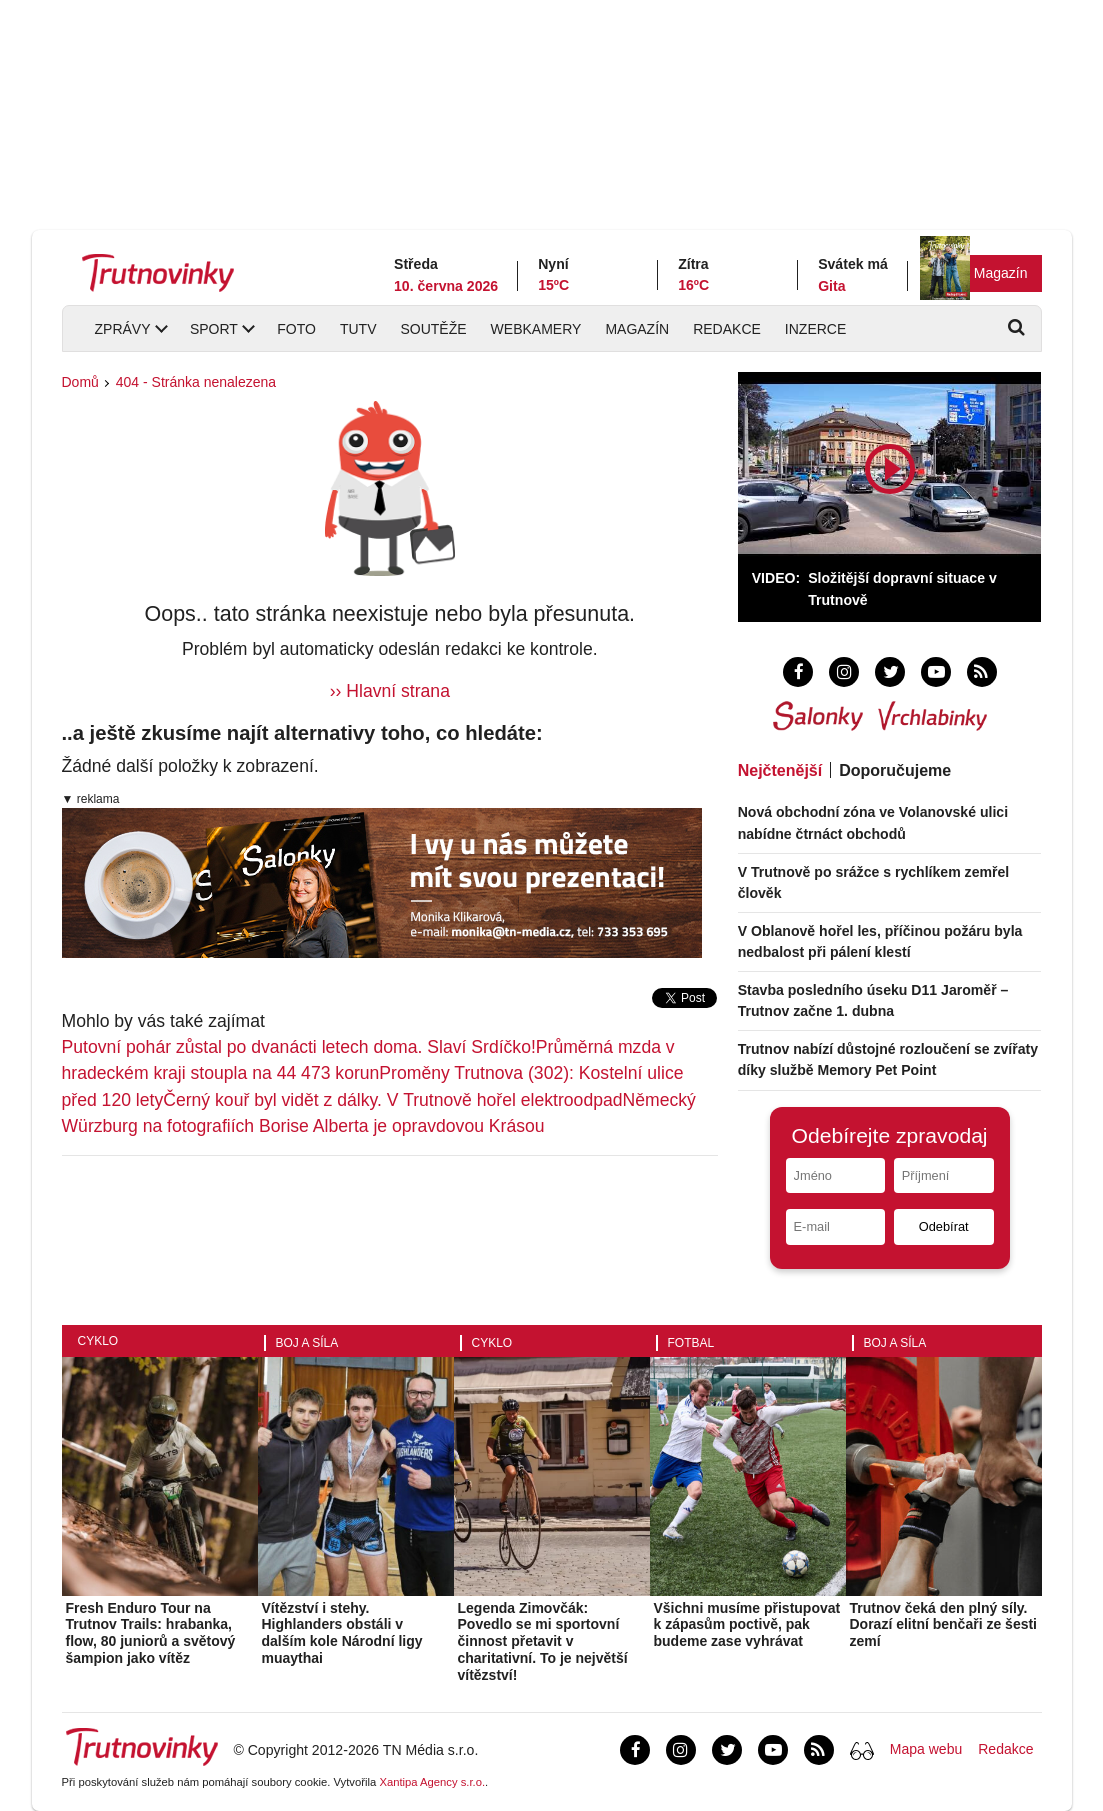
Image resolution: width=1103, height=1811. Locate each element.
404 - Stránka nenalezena (196, 382)
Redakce (727, 329)
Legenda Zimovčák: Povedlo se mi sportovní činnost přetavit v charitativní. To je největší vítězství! (543, 1641)
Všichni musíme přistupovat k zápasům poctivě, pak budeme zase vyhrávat (747, 1625)
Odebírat (944, 1226)
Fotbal (691, 1343)
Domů (80, 382)
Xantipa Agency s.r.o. (432, 1782)
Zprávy (123, 329)
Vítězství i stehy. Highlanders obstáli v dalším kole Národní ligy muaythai (342, 1633)
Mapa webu (926, 1749)
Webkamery (536, 329)
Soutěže (433, 329)
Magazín (1001, 273)
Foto (296, 329)
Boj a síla (307, 1343)
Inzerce (815, 329)
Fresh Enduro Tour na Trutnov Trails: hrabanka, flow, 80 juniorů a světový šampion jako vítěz (151, 1633)
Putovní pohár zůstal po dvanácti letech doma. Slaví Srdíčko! (299, 1047)
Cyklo (98, 1341)
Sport (214, 329)
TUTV (358, 329)
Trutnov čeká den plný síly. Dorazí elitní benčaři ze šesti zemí (944, 1625)
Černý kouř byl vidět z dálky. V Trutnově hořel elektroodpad (392, 1100)
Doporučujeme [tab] (895, 770)
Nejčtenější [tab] (780, 770)
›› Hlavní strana (390, 691)
